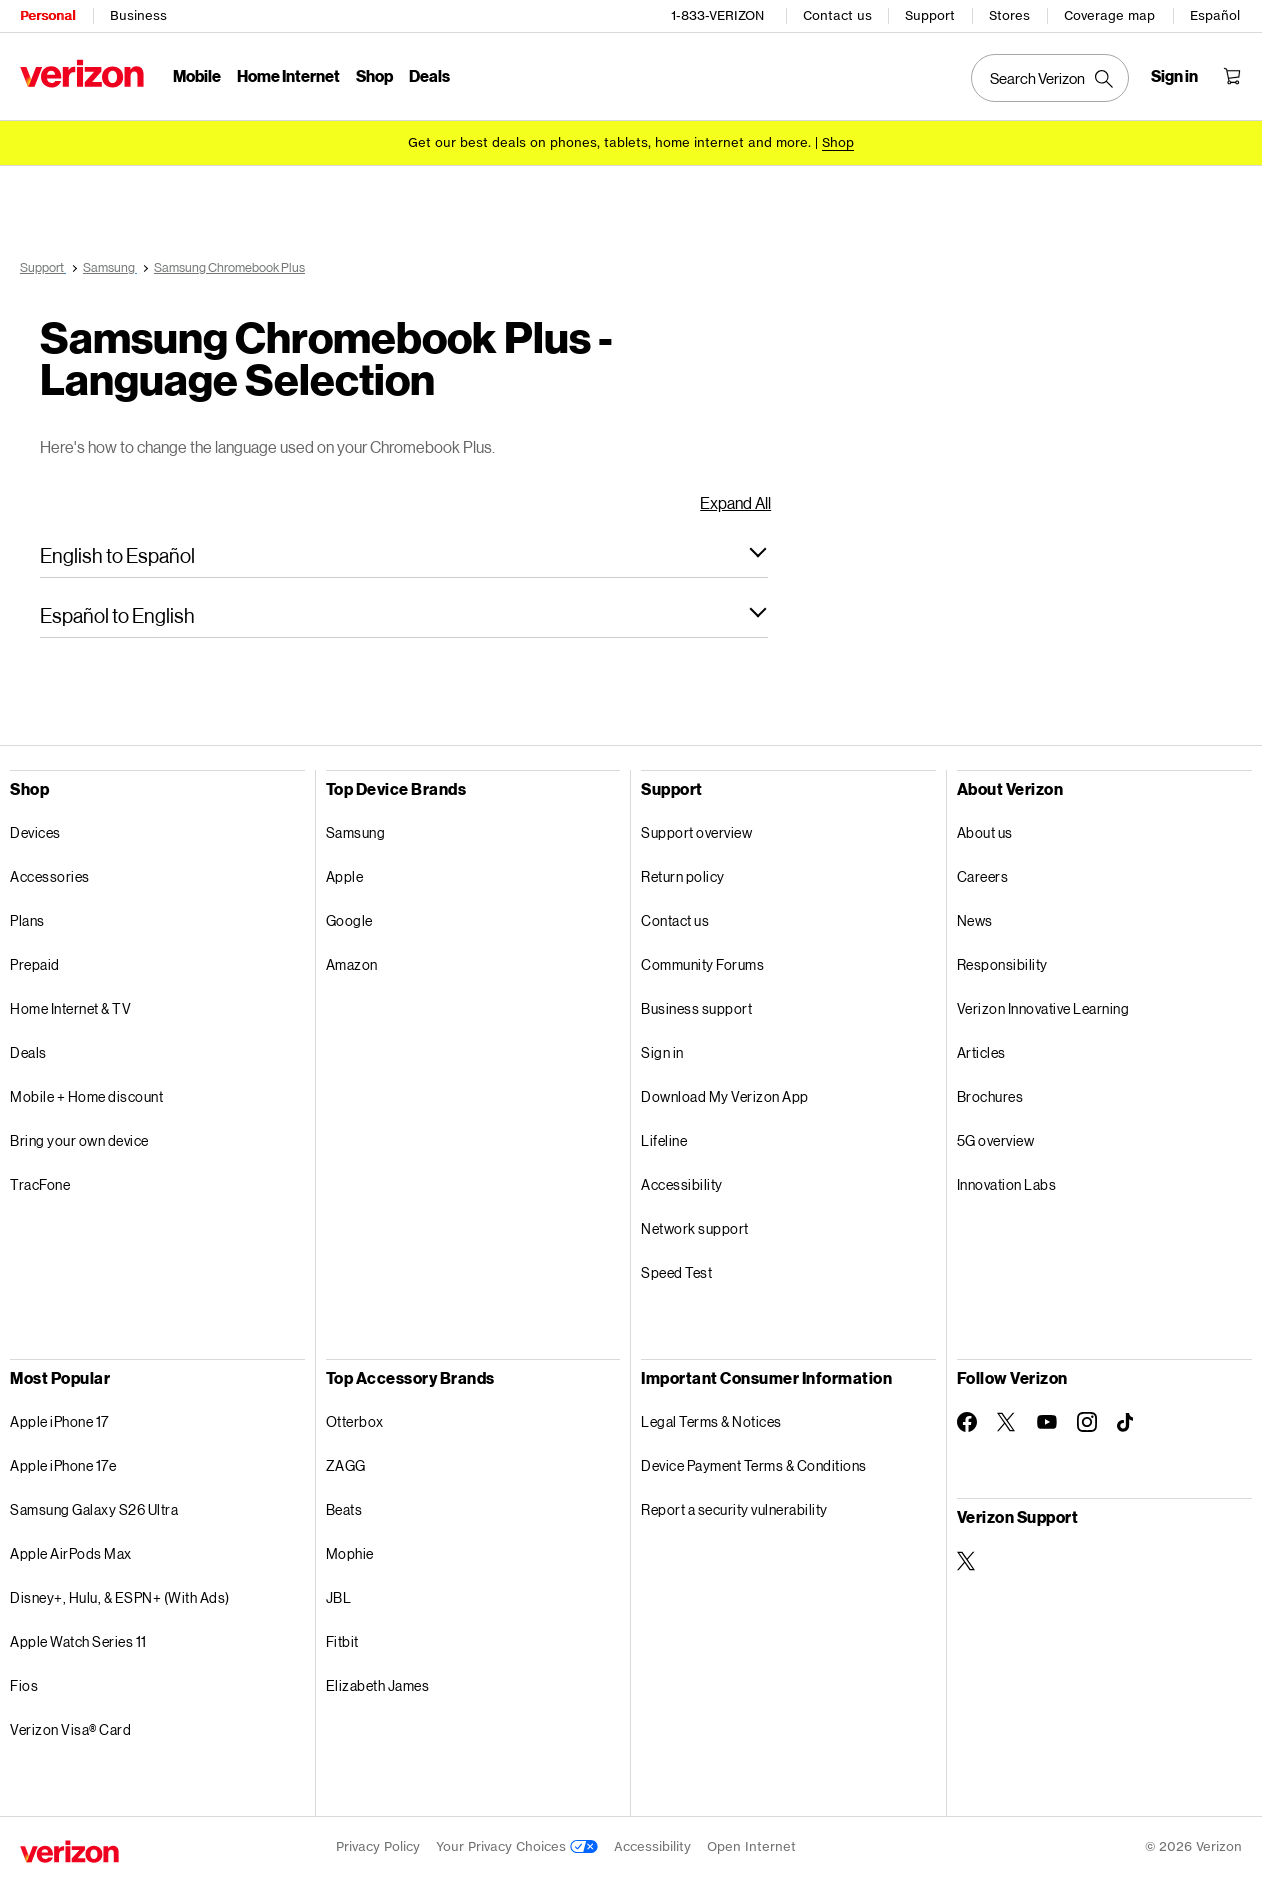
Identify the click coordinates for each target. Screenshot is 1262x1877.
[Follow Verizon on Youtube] (1047, 1422)
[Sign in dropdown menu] (1174, 76)
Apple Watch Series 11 (78, 1641)
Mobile (197, 75)
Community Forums (702, 964)
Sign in (662, 1052)
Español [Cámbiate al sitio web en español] (1215, 15)
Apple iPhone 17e (63, 1465)
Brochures (990, 1096)
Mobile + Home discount (86, 1096)
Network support (695, 1228)
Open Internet (751, 1846)
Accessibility (682, 1184)
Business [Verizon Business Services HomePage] (138, 15)
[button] (404, 555)
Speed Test (676, 1272)
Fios (24, 1685)
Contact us (837, 15)
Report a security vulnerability (734, 1509)
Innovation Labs (1007, 1184)
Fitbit (342, 1641)
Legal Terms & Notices (711, 1421)
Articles (981, 1052)
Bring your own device (79, 1140)
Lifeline (664, 1140)
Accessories (50, 876)
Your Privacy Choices (517, 1846)
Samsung (356, 832)
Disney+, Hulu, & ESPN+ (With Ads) (120, 1597)
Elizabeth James (378, 1685)
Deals (28, 1052)
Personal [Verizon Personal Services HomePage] (47, 15)
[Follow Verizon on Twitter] (1007, 1422)
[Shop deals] (838, 142)
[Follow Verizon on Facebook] (967, 1422)
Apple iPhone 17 (59, 1421)
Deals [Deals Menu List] (429, 75)
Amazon (352, 964)
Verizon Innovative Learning (1043, 1008)
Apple (345, 876)
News (975, 920)
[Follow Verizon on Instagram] (1087, 1422)
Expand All (735, 502)
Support (930, 15)
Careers (983, 876)
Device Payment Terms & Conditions (754, 1465)
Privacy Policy (378, 1846)
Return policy (683, 876)
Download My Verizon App (725, 1096)
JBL (339, 1597)
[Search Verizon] (1050, 78)
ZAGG (346, 1465)
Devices (35, 832)
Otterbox (355, 1421)
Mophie (350, 1553)
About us (985, 832)
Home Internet (288, 75)
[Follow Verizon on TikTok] (1127, 1423)
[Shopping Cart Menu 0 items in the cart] (1232, 76)
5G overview (996, 1140)
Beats (344, 1509)
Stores (1009, 15)
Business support (696, 1008)
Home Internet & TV (70, 1008)
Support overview (696, 832)
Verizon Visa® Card (70, 1729)
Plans (27, 920)
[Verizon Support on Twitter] (967, 1561)
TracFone (40, 1184)
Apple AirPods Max (71, 1553)
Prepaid (35, 964)
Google (349, 920)
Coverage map (1109, 15)
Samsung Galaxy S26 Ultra (94, 1509)
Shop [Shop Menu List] (374, 75)
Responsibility (1002, 964)
